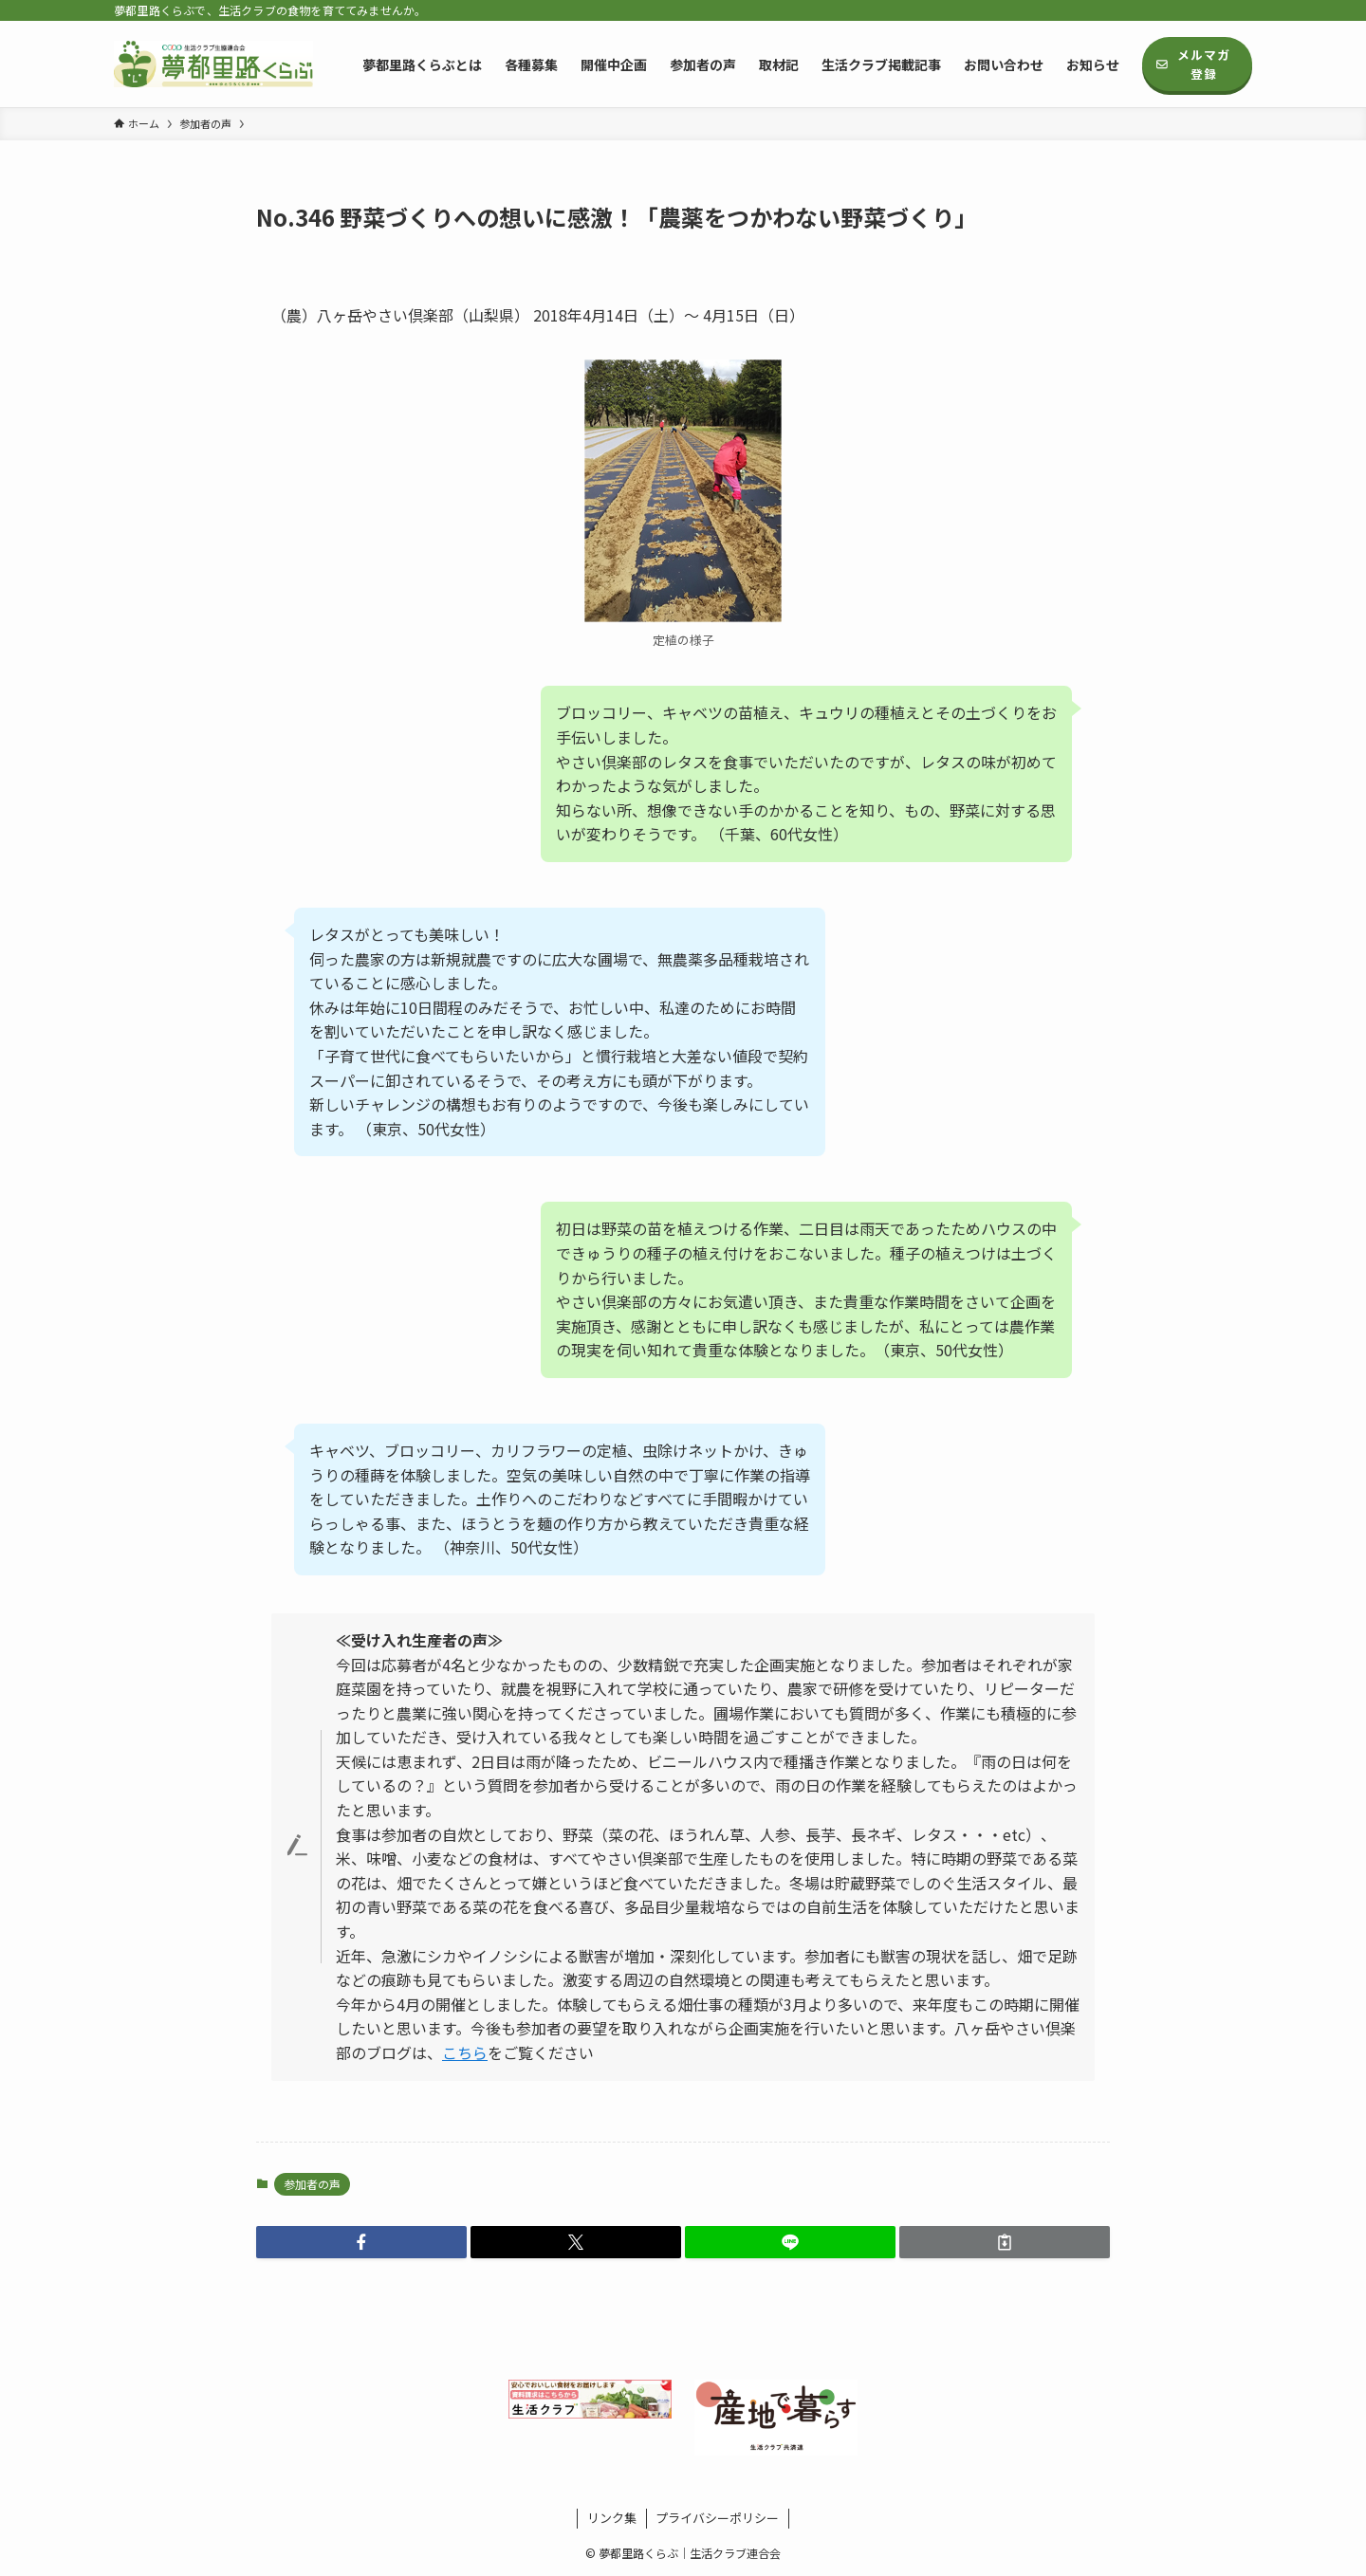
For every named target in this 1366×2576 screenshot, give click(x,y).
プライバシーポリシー (717, 2518)
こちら (465, 2052)
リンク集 (612, 2518)
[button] (361, 2242)
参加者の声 (312, 2184)
